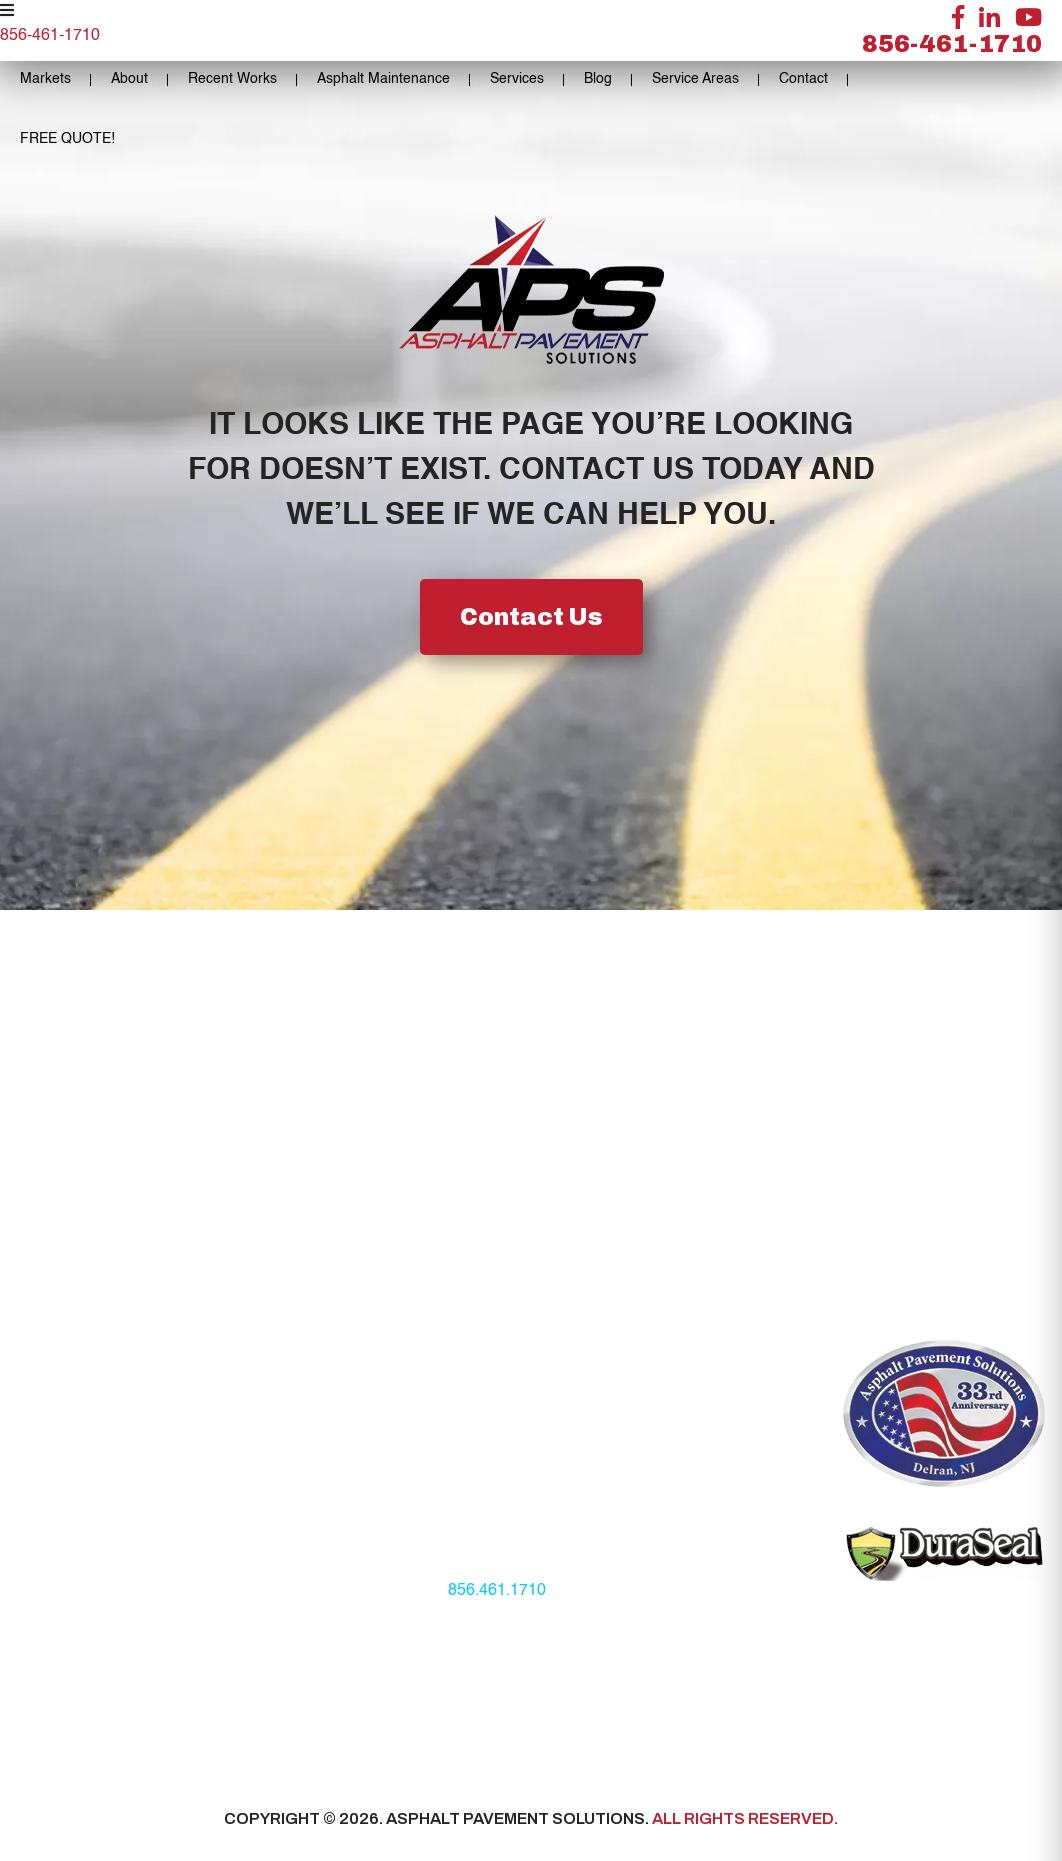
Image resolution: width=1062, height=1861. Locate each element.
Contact (803, 79)
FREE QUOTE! (67, 139)
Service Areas (695, 79)
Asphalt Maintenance (383, 79)
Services (517, 79)
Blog (598, 79)
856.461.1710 (497, 1591)
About (129, 79)
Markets (45, 79)
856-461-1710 (952, 44)
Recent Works (232, 79)
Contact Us (531, 617)
